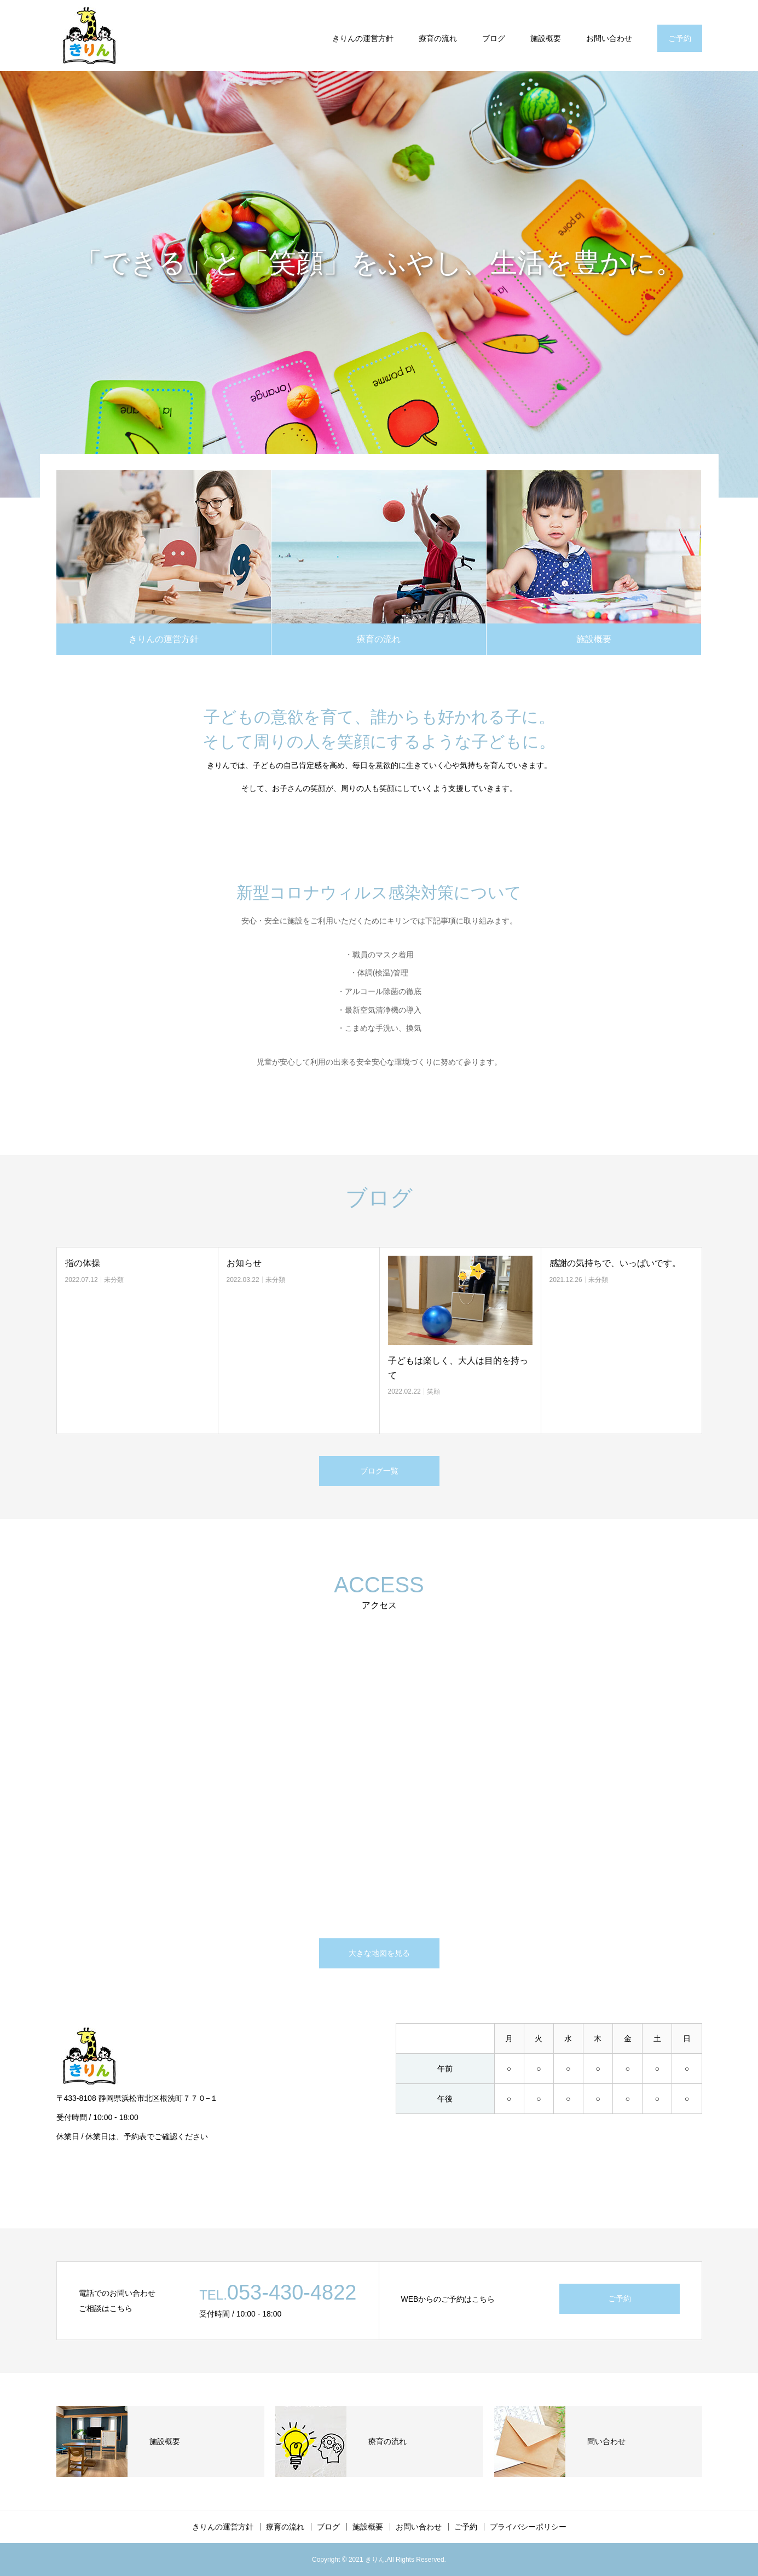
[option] (379, 284)
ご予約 (679, 38)
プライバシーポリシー (528, 2527)
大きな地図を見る (379, 1953)
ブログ (493, 38)
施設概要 (545, 38)
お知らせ (244, 1263)
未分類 (114, 1280)
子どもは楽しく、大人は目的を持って (458, 1368)
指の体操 (82, 1263)
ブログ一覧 (379, 1470)
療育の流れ (438, 38)
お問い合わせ (609, 38)
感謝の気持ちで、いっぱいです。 (615, 1263)
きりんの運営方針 (363, 38)
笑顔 (433, 1391)
